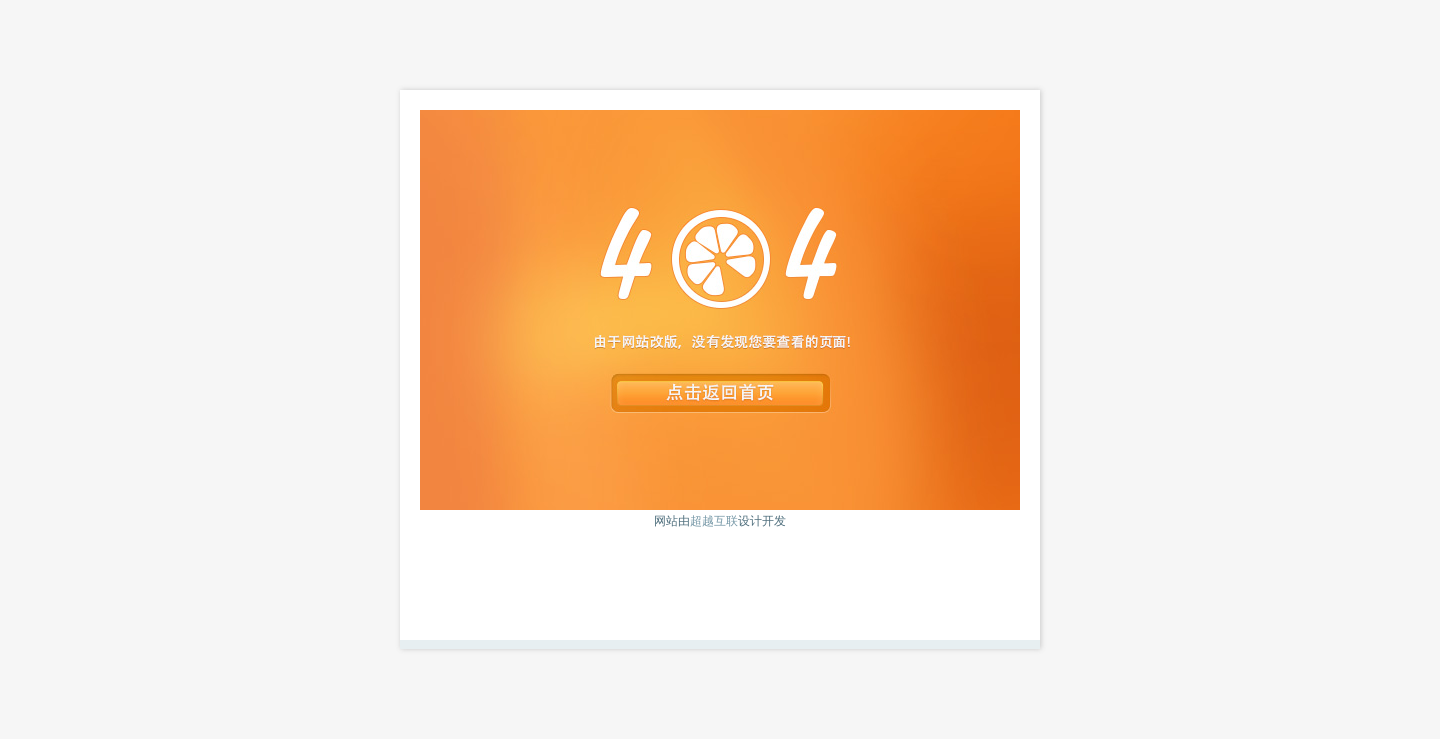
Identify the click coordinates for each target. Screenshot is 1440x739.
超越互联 (714, 521)
